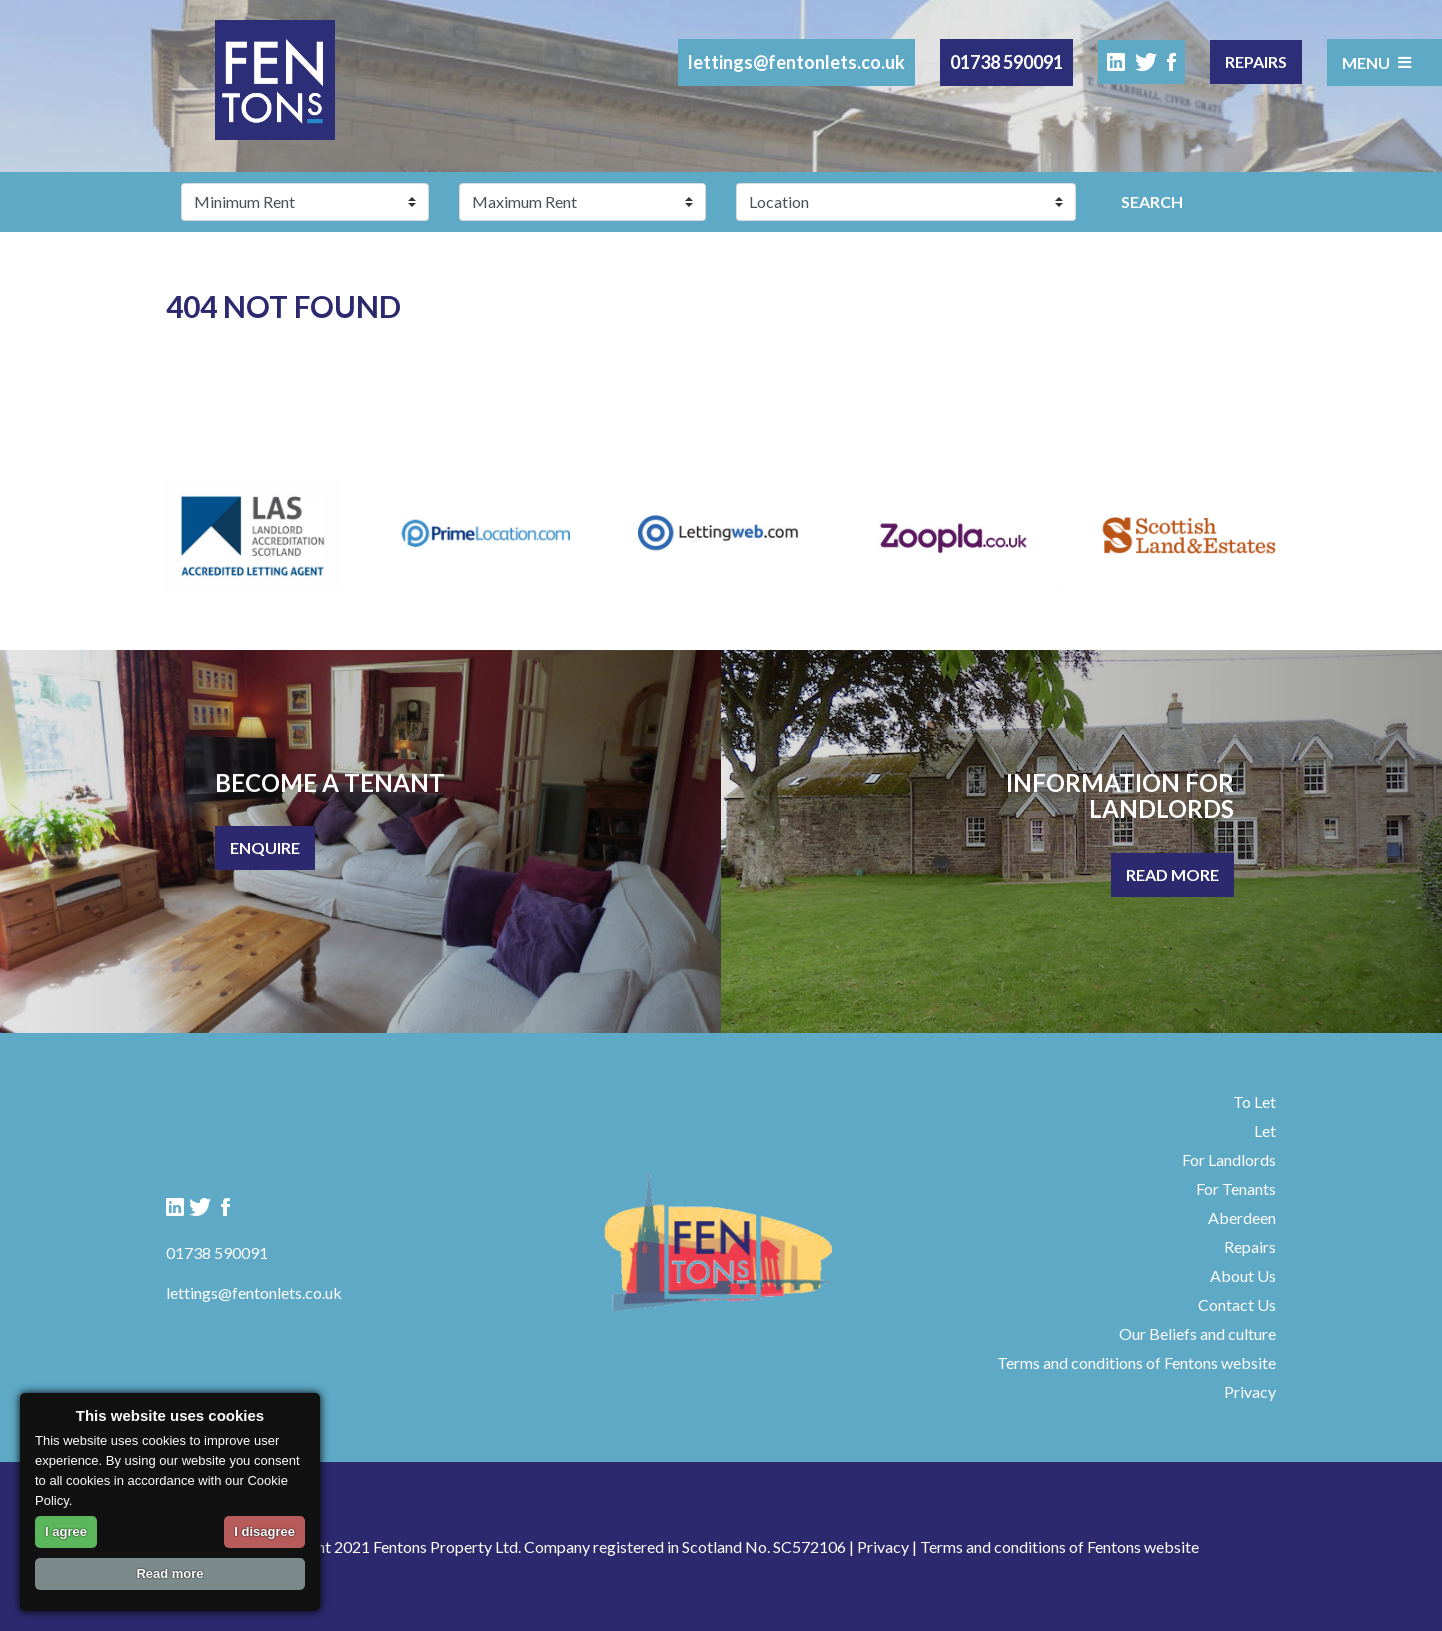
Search (1152, 201)
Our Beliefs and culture (1197, 1333)
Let (1265, 1130)
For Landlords (1229, 1159)
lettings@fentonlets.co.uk (796, 62)
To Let (1254, 1101)
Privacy (1250, 1391)
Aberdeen (1242, 1217)
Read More (1172, 874)
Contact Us (1237, 1304)
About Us (1243, 1275)
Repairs (1256, 61)
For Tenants (1236, 1188)
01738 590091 (1006, 62)
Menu (1377, 62)
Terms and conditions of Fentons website (1136, 1362)
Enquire (265, 847)
